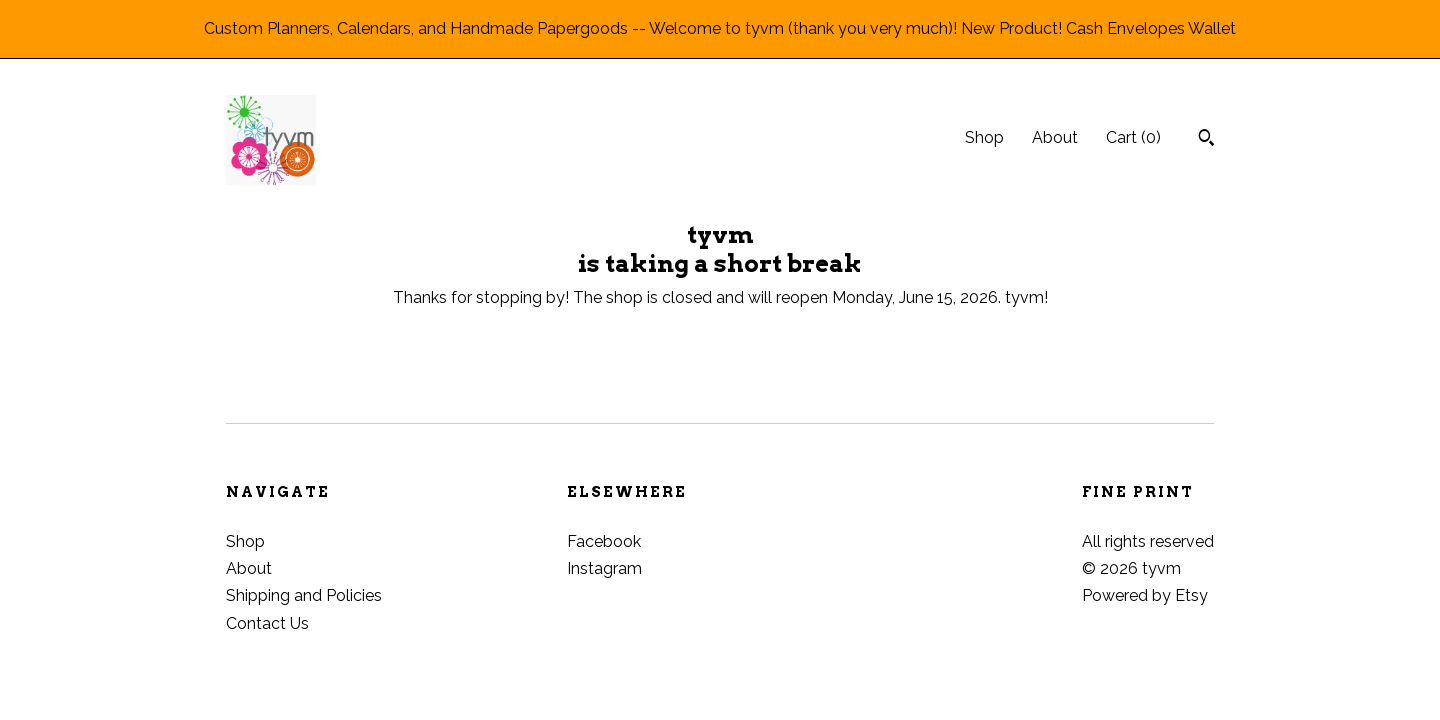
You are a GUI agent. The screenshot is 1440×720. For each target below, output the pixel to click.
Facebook (604, 541)
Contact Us (267, 623)
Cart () (1133, 137)
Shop (984, 137)
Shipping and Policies (304, 595)
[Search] (1206, 140)
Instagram (604, 568)
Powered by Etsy (1145, 595)
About (1055, 137)
